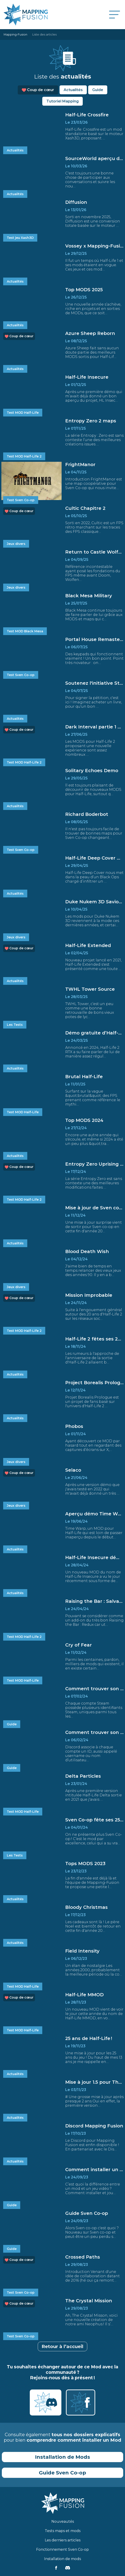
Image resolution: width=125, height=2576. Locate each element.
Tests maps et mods (62, 2531)
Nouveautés (62, 2521)
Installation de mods (62, 2559)
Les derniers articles (62, 2540)
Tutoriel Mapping (62, 101)
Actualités (73, 90)
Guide (97, 90)
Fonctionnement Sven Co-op (62, 2549)
